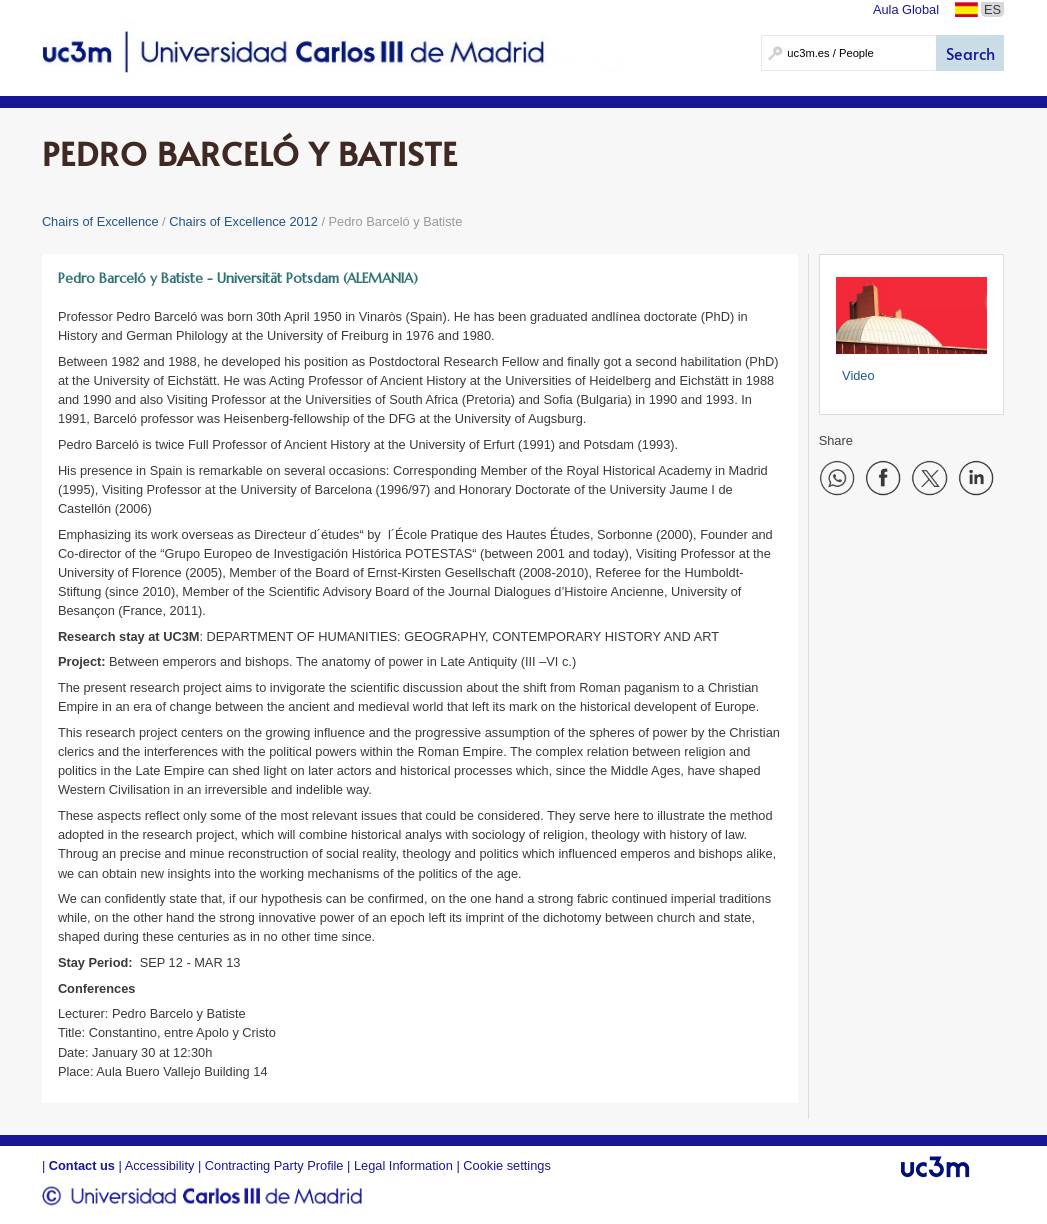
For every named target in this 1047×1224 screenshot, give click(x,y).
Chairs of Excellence (100, 221)
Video (858, 375)
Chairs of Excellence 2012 (243, 221)
